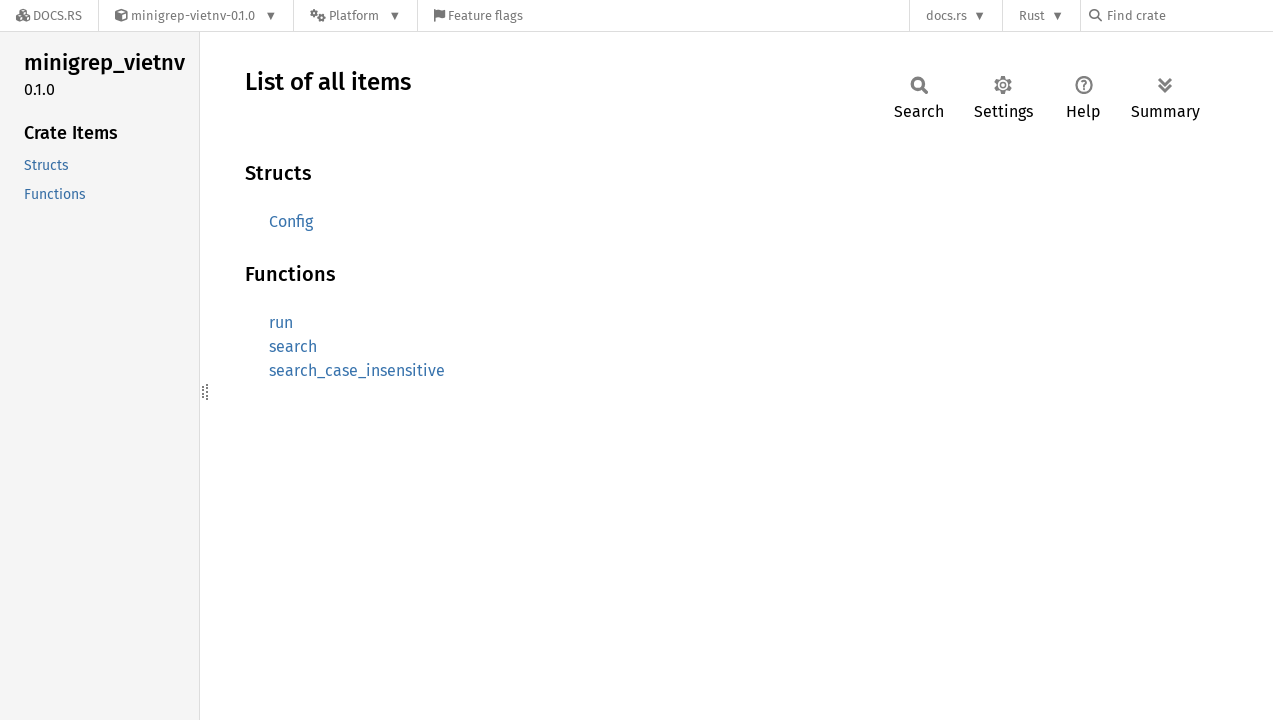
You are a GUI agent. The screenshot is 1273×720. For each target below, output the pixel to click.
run (281, 322)
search (293, 346)
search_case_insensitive (357, 370)
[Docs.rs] (49, 15)
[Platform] (355, 15)
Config (291, 221)
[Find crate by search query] (1189, 15)
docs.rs (946, 15)
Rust (1032, 15)
